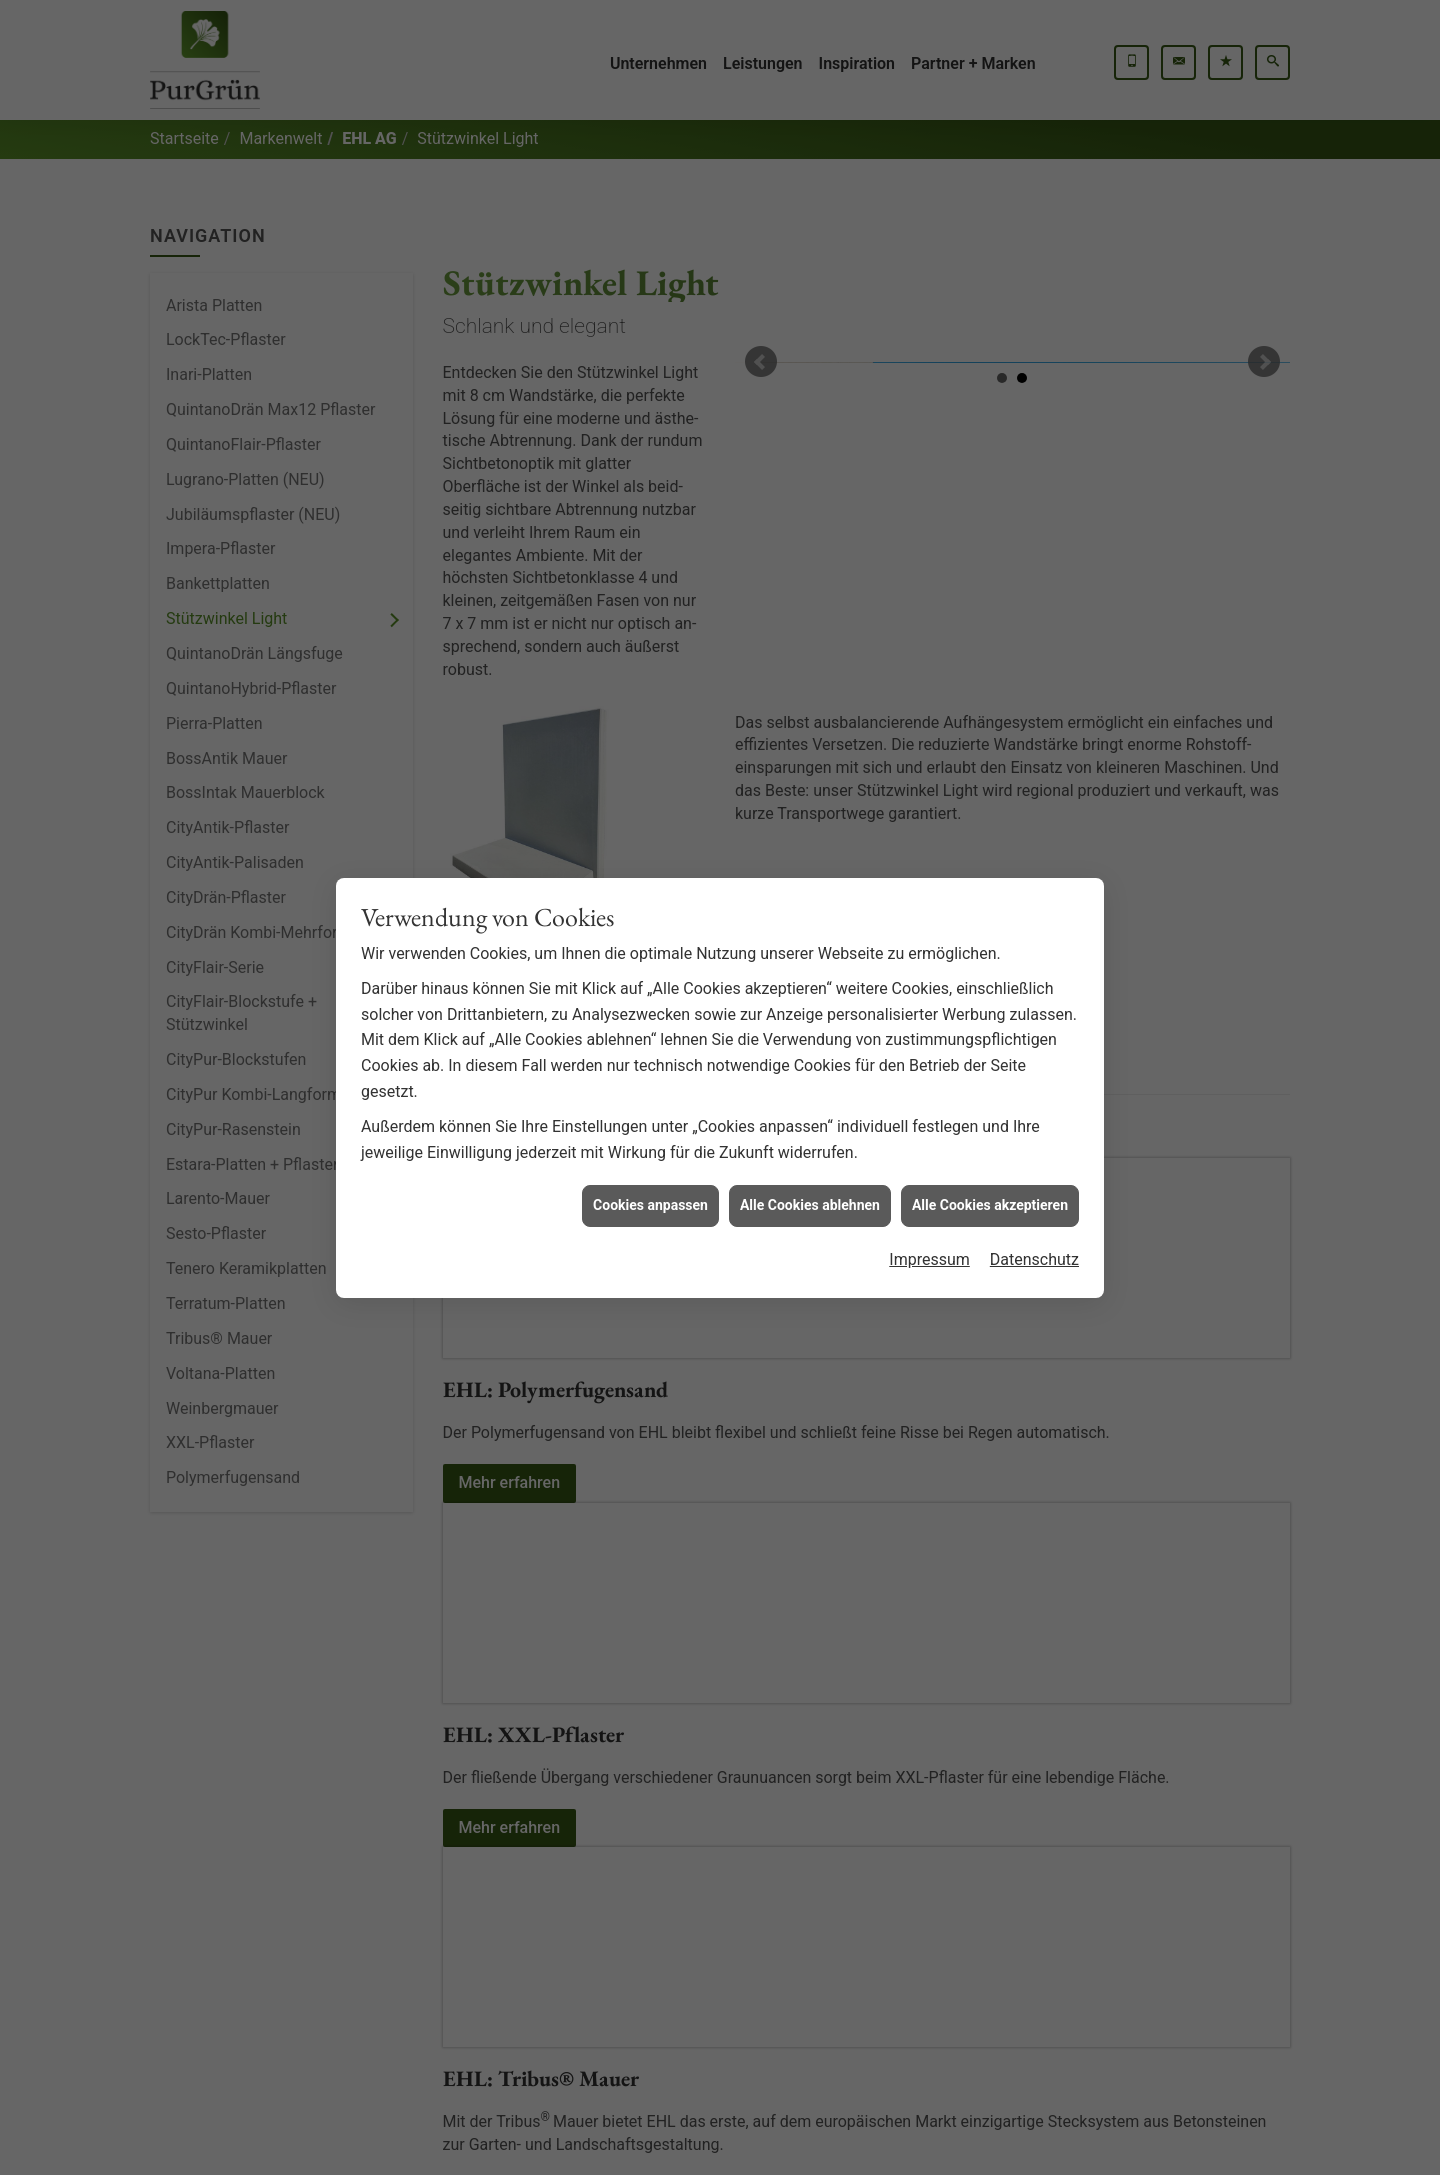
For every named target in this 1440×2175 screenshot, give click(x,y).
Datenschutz (1034, 1187)
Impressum (929, 1187)
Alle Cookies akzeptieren (990, 1134)
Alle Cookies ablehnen (810, 1134)
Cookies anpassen (650, 1134)
